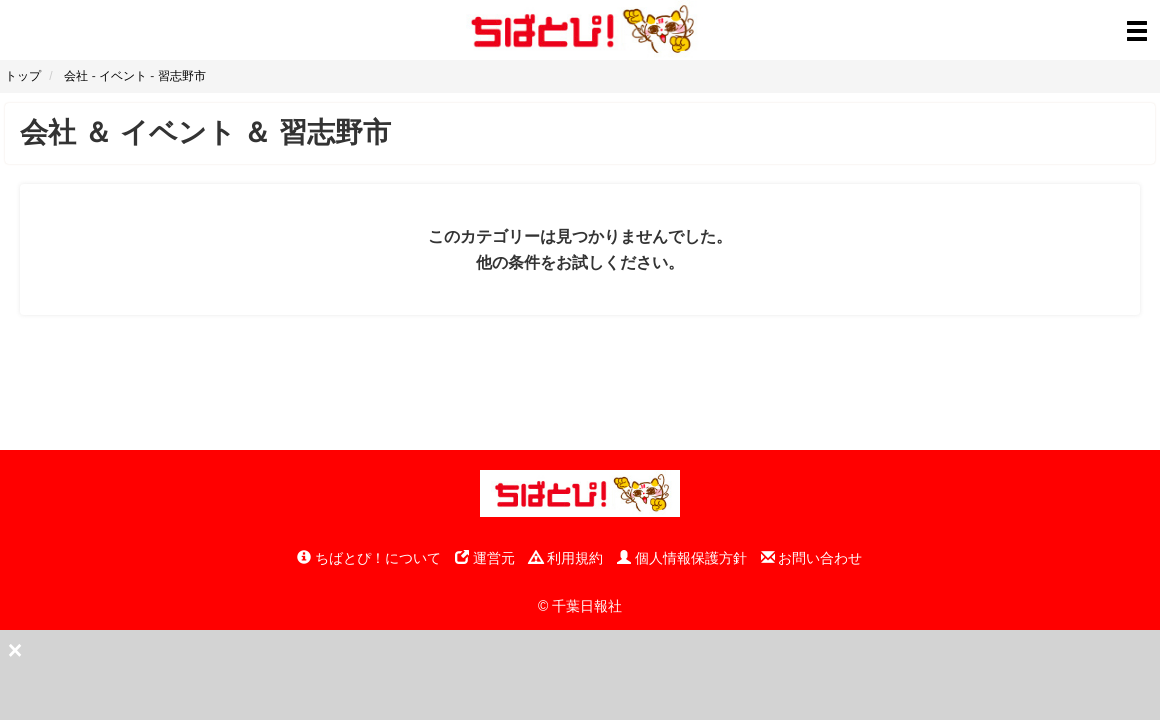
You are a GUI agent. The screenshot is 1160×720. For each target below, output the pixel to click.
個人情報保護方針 (682, 558)
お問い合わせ (812, 558)
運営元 (485, 558)
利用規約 (566, 558)
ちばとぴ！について (369, 558)
